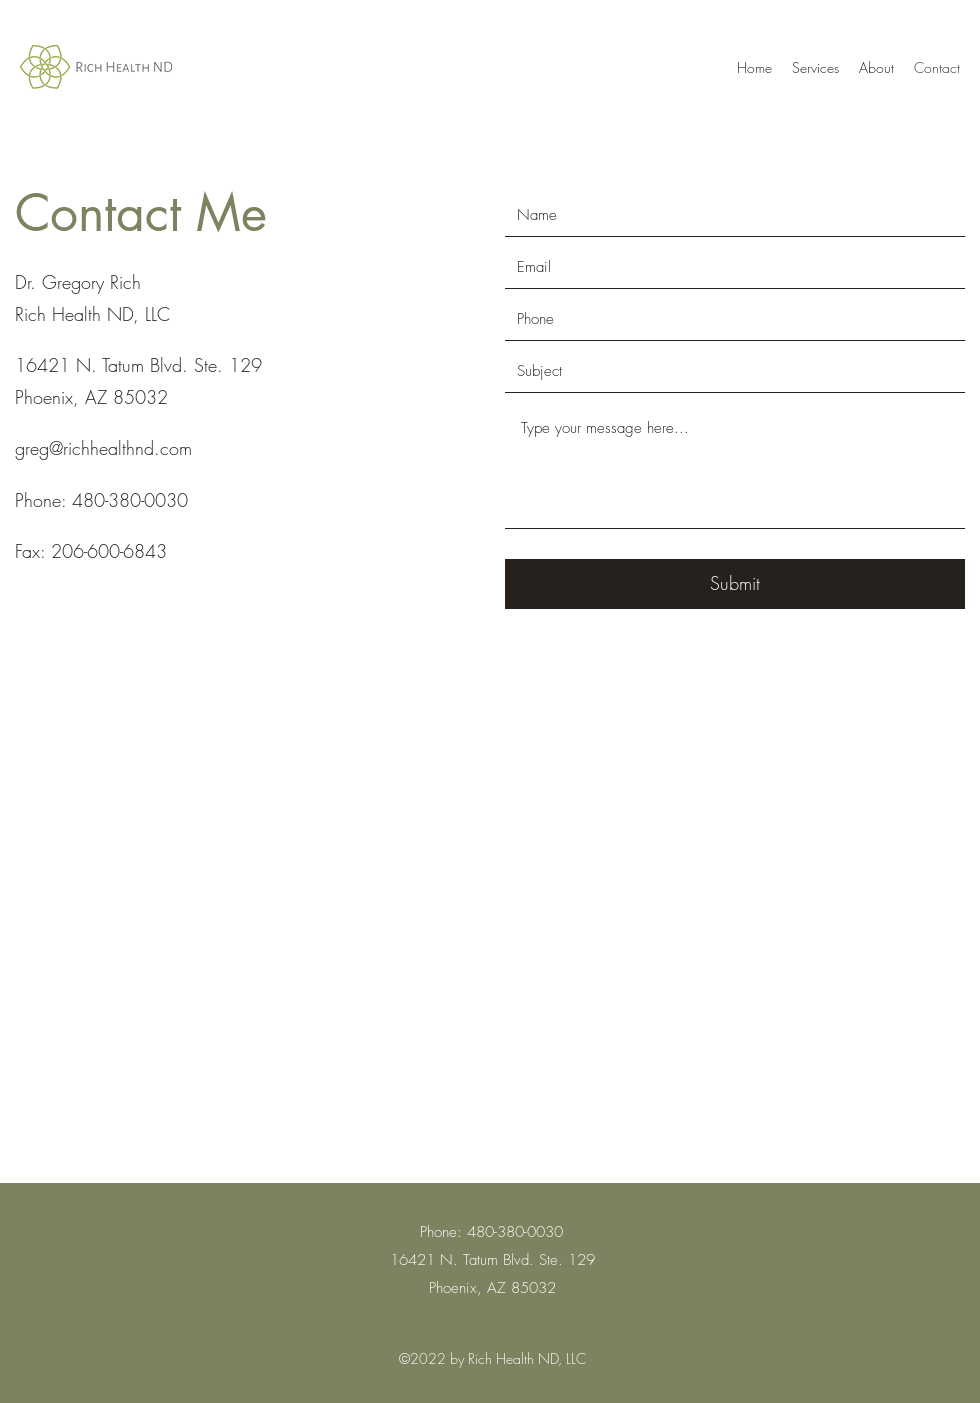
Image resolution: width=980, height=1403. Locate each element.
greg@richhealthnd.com (103, 448)
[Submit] (735, 584)
